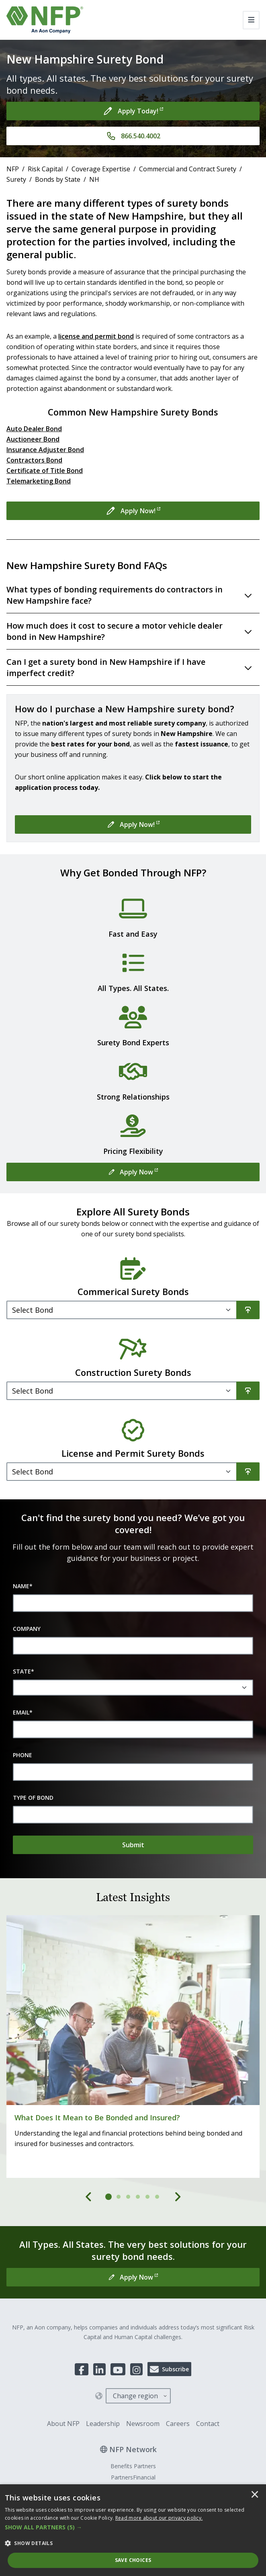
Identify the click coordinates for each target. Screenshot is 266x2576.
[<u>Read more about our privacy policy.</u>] (159, 2517)
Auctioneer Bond (32, 439)
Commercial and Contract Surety (187, 168)
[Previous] (88, 2196)
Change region (135, 2395)
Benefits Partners (133, 2466)
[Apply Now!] (133, 511)
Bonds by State (57, 179)
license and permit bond (96, 336)
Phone (22, 1755)
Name (23, 1586)
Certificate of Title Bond (44, 470)
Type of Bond (33, 1797)
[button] (133, 2527)
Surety (16, 179)
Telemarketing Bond (38, 481)
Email (23, 1712)
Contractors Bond (34, 460)
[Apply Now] (133, 1172)
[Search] (248, 1310)
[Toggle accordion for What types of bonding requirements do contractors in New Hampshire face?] (133, 595)
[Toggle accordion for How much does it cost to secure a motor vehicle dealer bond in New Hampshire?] (133, 632)
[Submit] (133, 1845)
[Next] (177, 2196)
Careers (178, 2423)
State (23, 1671)
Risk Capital (45, 168)
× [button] (254, 2495)
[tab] (109, 2197)
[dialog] (133, 2530)
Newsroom (143, 2423)
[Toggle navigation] (251, 20)
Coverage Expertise (101, 168)
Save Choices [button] (133, 2560)
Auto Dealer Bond (34, 428)
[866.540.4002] (133, 136)
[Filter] (121, 1310)
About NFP (63, 2423)
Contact (207, 2423)
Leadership (103, 2423)
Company (27, 1628)
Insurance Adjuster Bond (45, 449)
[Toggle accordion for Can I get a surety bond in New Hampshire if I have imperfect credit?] (133, 668)
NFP (12, 168)
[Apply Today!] (133, 111)
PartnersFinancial (133, 2477)
